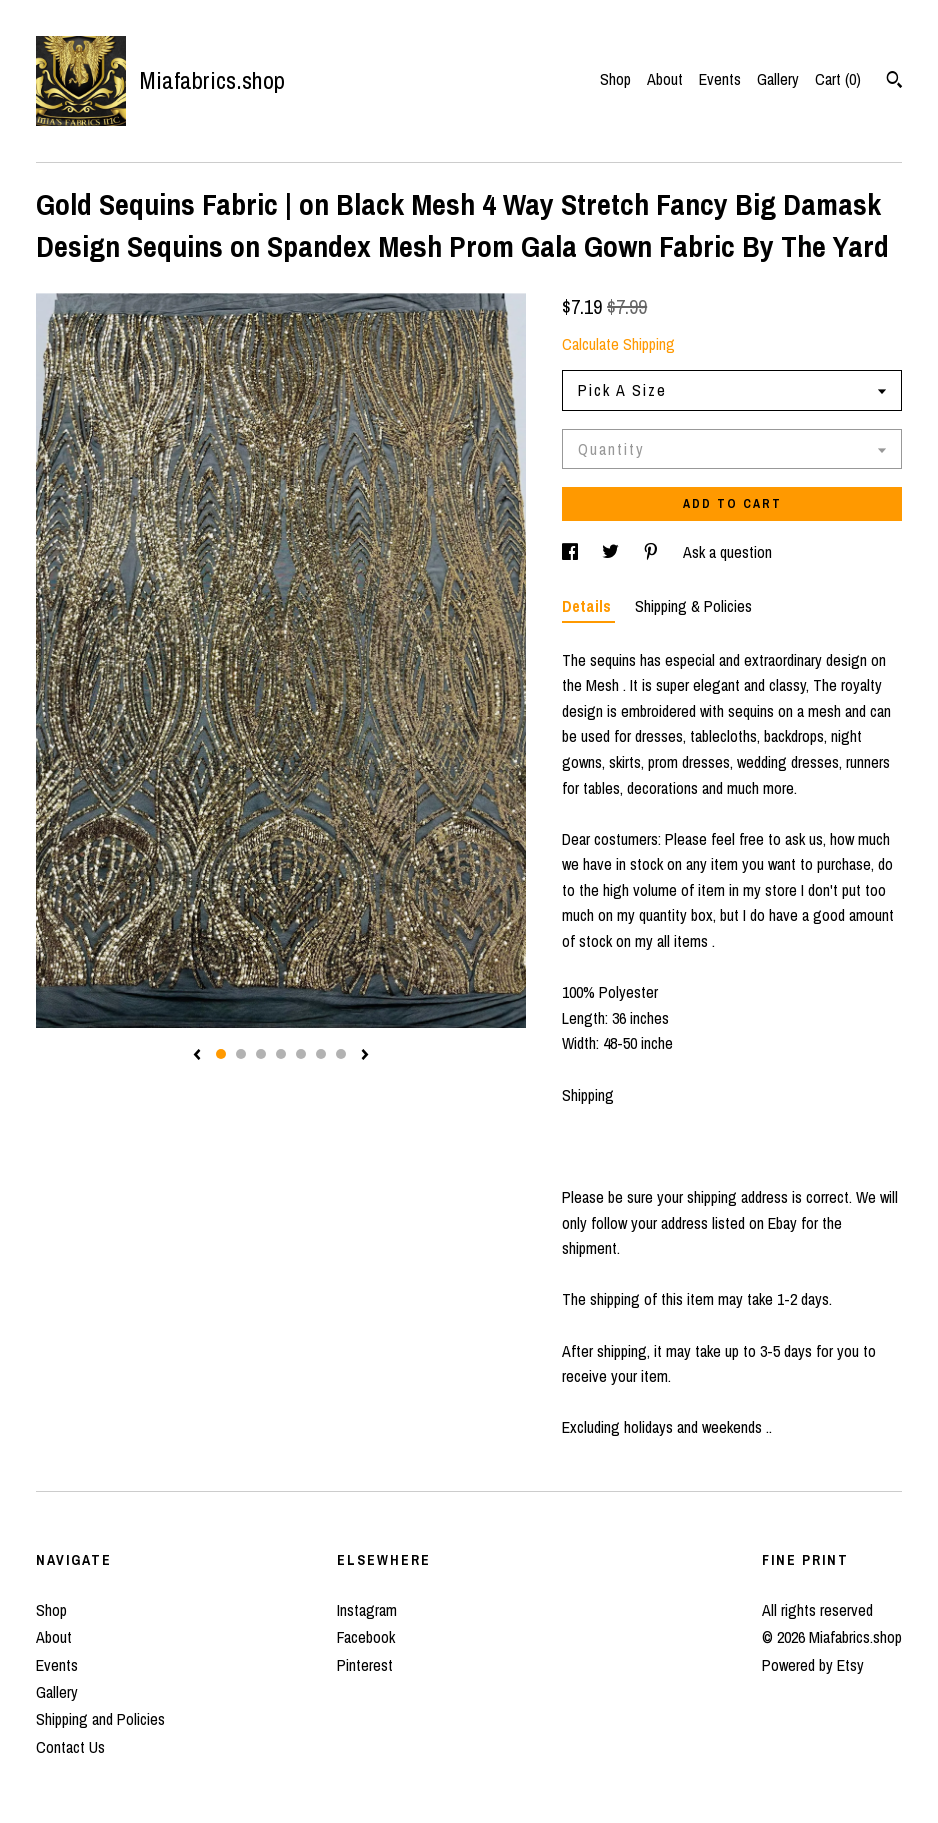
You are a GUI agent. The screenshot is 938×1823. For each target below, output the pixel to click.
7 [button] (341, 1054)
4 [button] (281, 1054)
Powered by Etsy (813, 1665)
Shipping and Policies (100, 1719)
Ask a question (727, 552)
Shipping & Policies (693, 606)
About (665, 79)
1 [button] (221, 1054)
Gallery (778, 79)
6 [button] (321, 1054)
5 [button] (301, 1054)
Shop (615, 79)
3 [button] (261, 1054)
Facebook (366, 1637)
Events (720, 79)
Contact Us (70, 1747)
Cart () (838, 79)
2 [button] (241, 1054)
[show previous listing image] (197, 1056)
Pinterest (365, 1665)
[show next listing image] (365, 1056)
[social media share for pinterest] (653, 552)
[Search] (894, 82)
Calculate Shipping (618, 344)
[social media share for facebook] (572, 552)
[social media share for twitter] (612, 552)
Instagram (367, 1610)
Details (588, 606)
